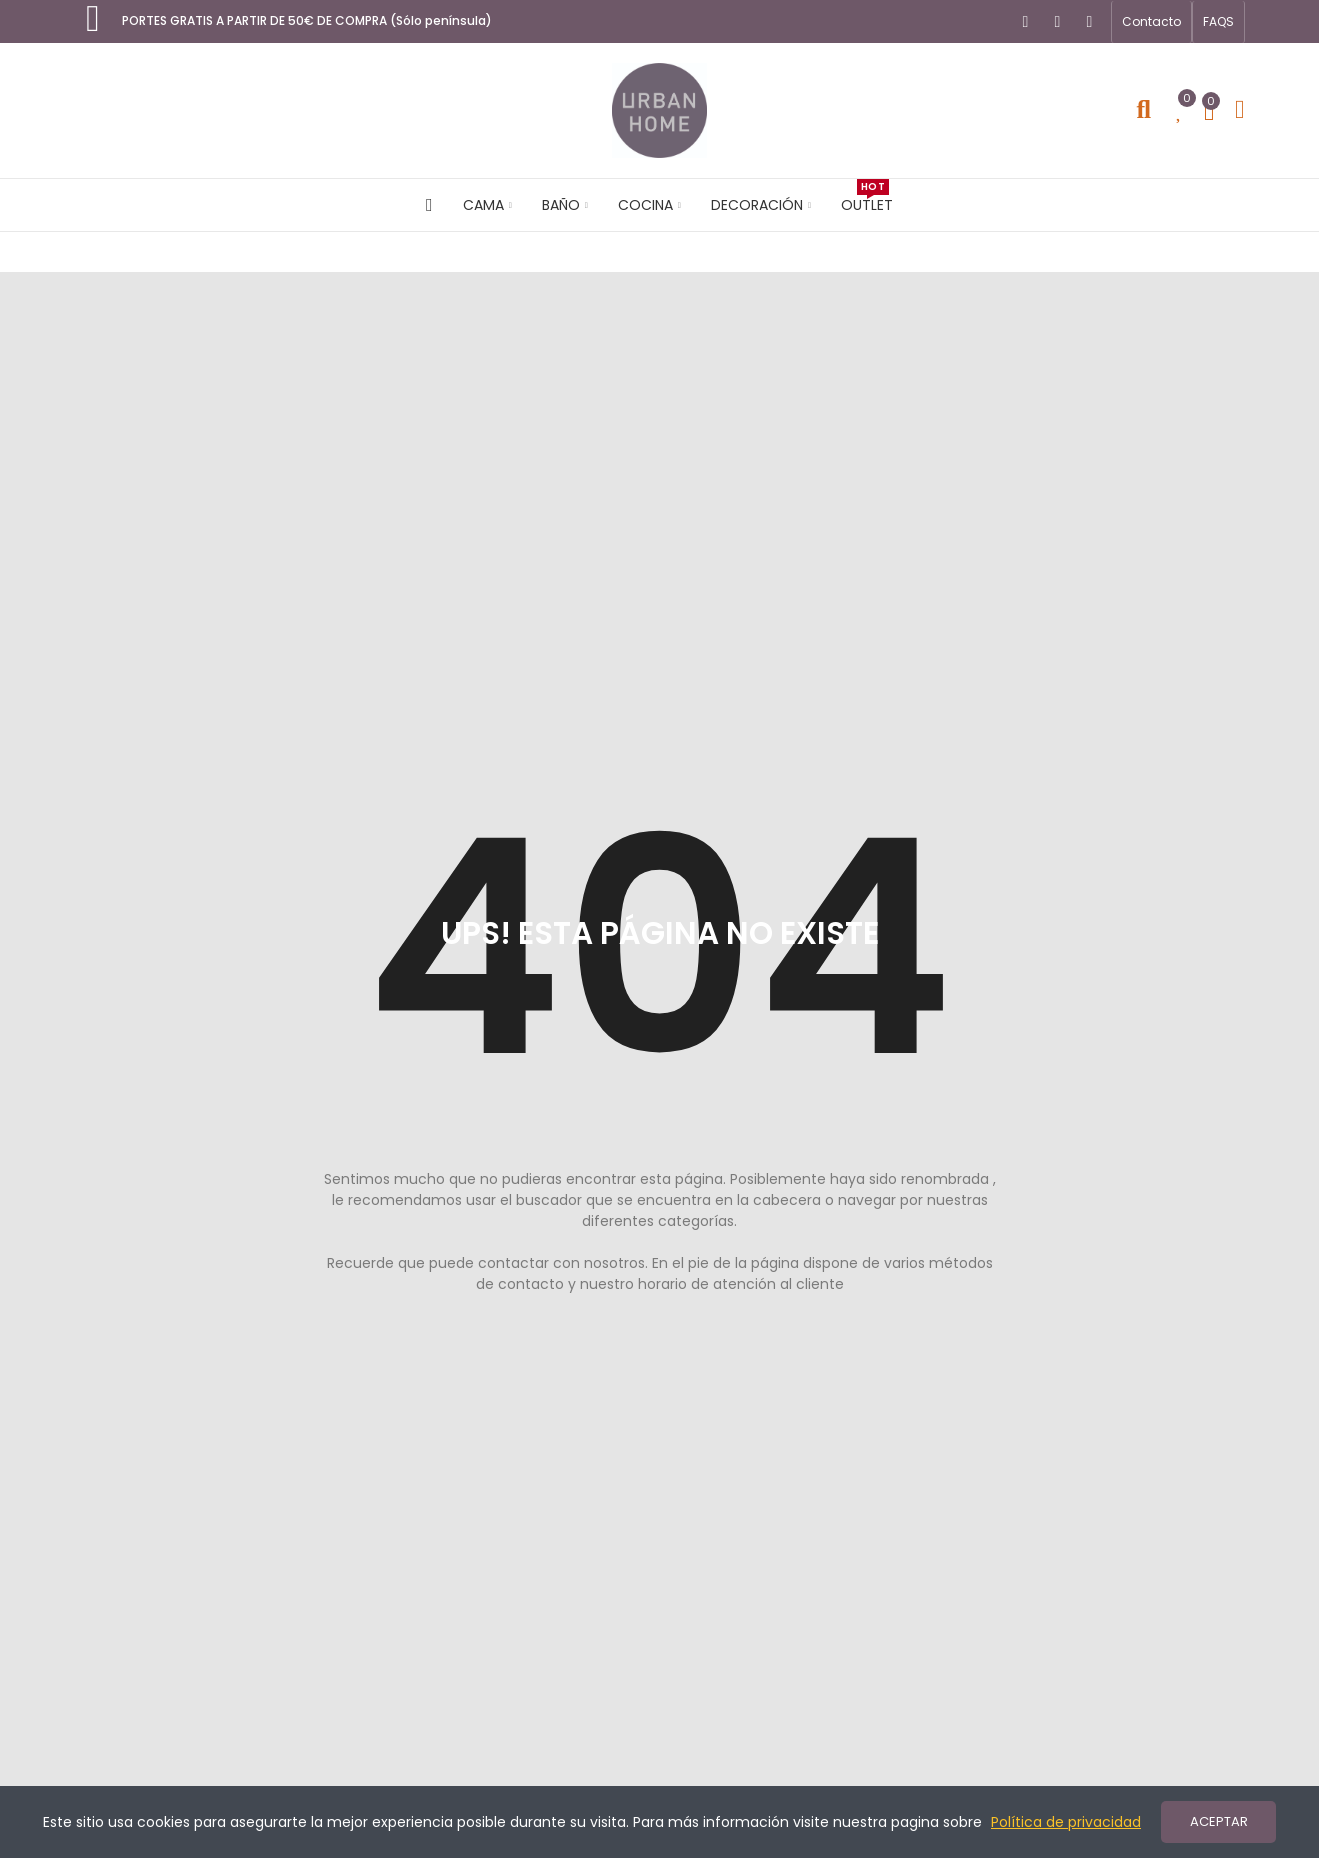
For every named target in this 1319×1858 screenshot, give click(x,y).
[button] (1151, 22)
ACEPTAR (1219, 1821)
